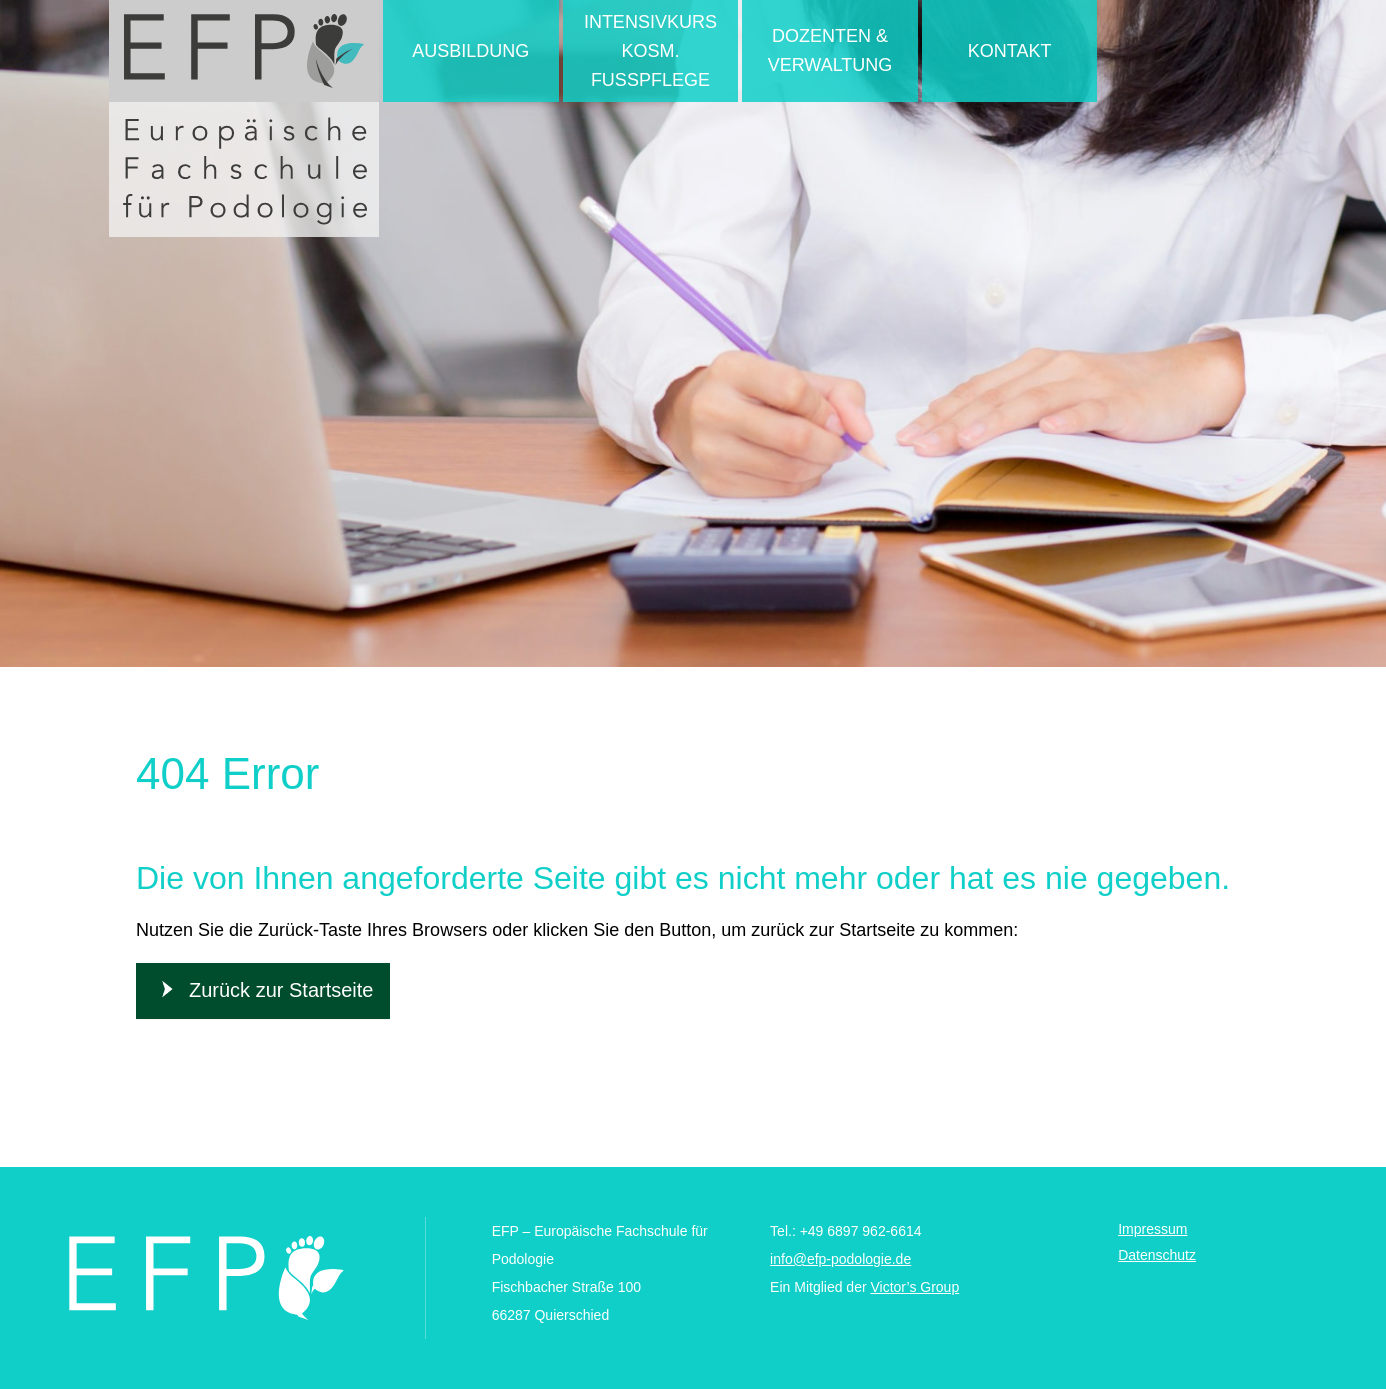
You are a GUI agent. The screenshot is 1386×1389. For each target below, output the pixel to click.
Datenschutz (1157, 1255)
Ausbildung (470, 51)
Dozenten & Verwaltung (830, 50)
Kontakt (1010, 51)
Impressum (1152, 1229)
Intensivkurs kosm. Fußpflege (650, 51)
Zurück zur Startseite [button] (281, 990)
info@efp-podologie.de (840, 1259)
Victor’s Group (914, 1287)
